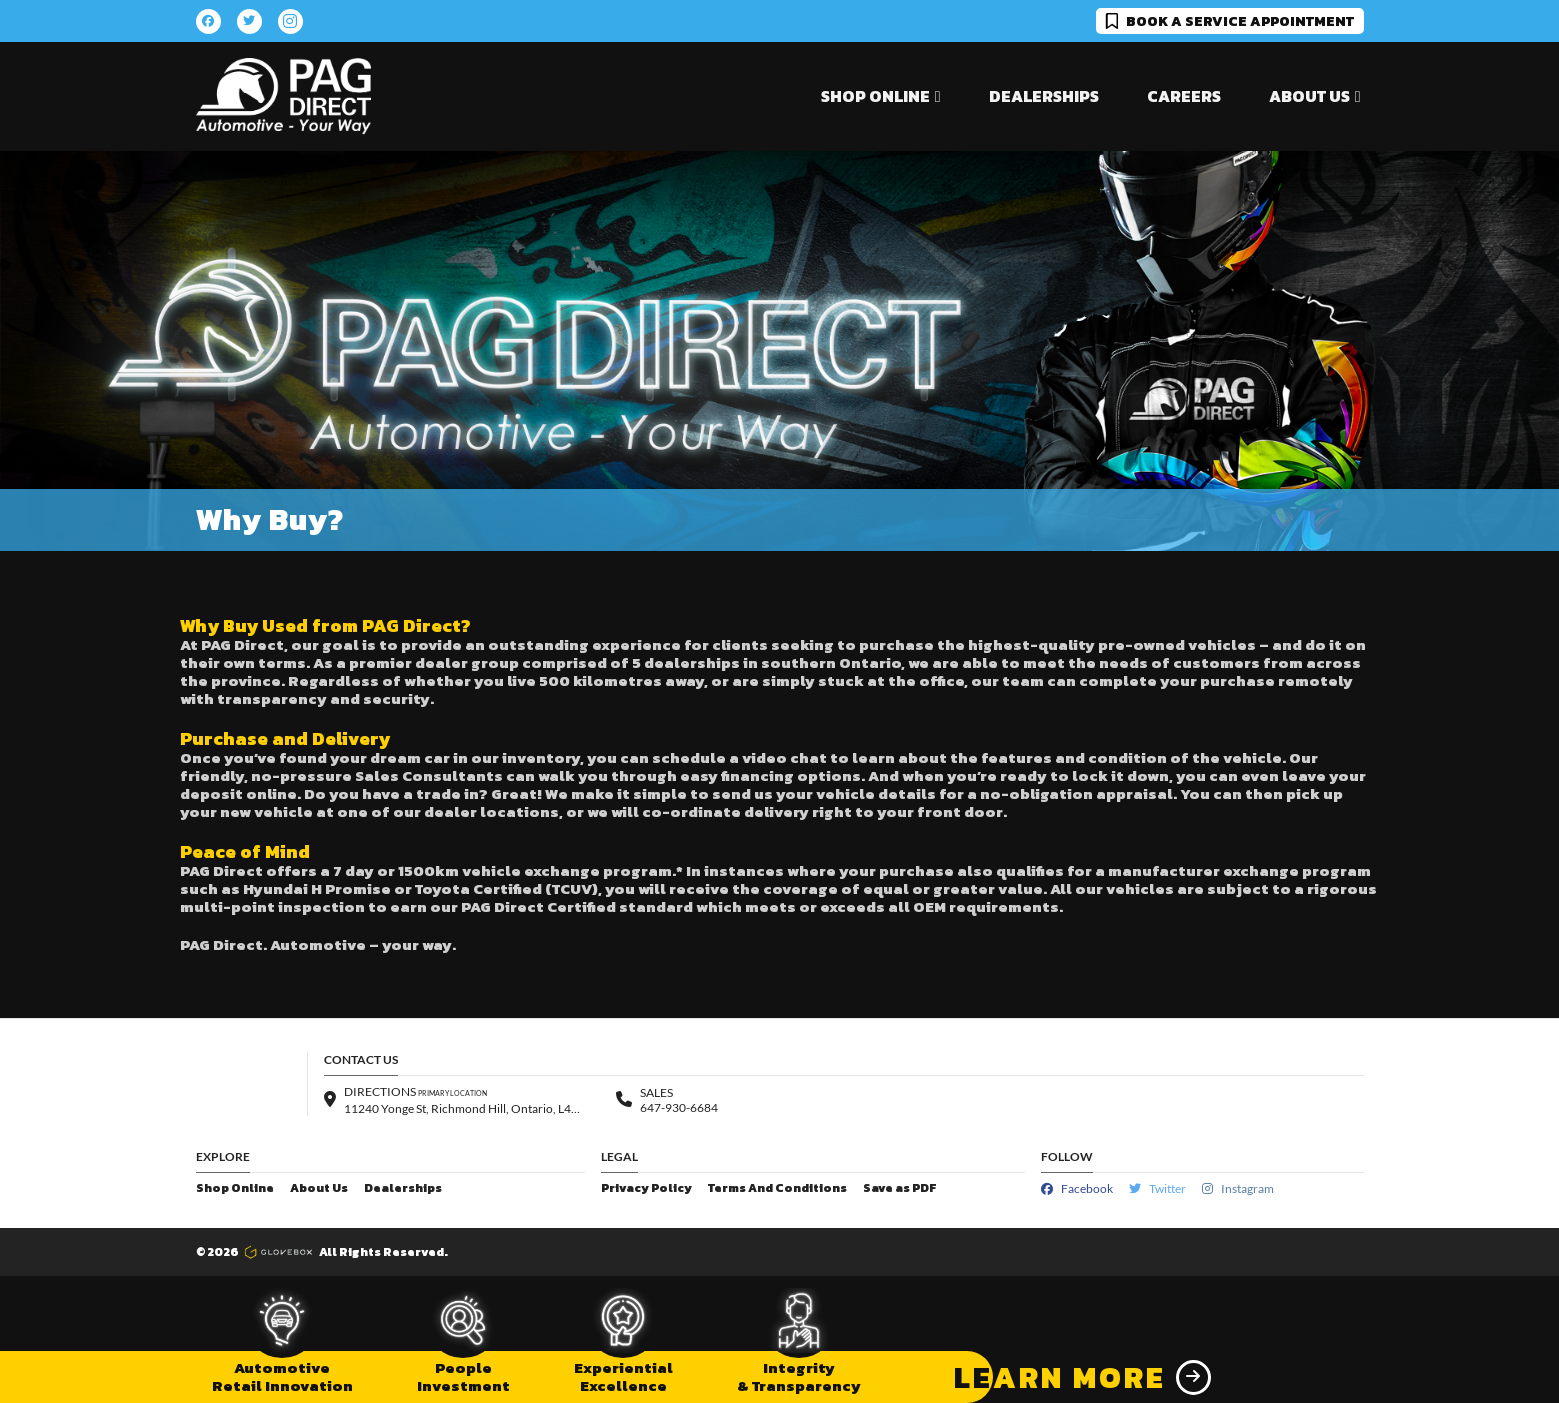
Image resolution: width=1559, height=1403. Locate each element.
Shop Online (235, 1188)
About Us (319, 1188)
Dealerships (1044, 96)
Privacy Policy (646, 1188)
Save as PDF (899, 1188)
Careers (1184, 96)
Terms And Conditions (777, 1188)
